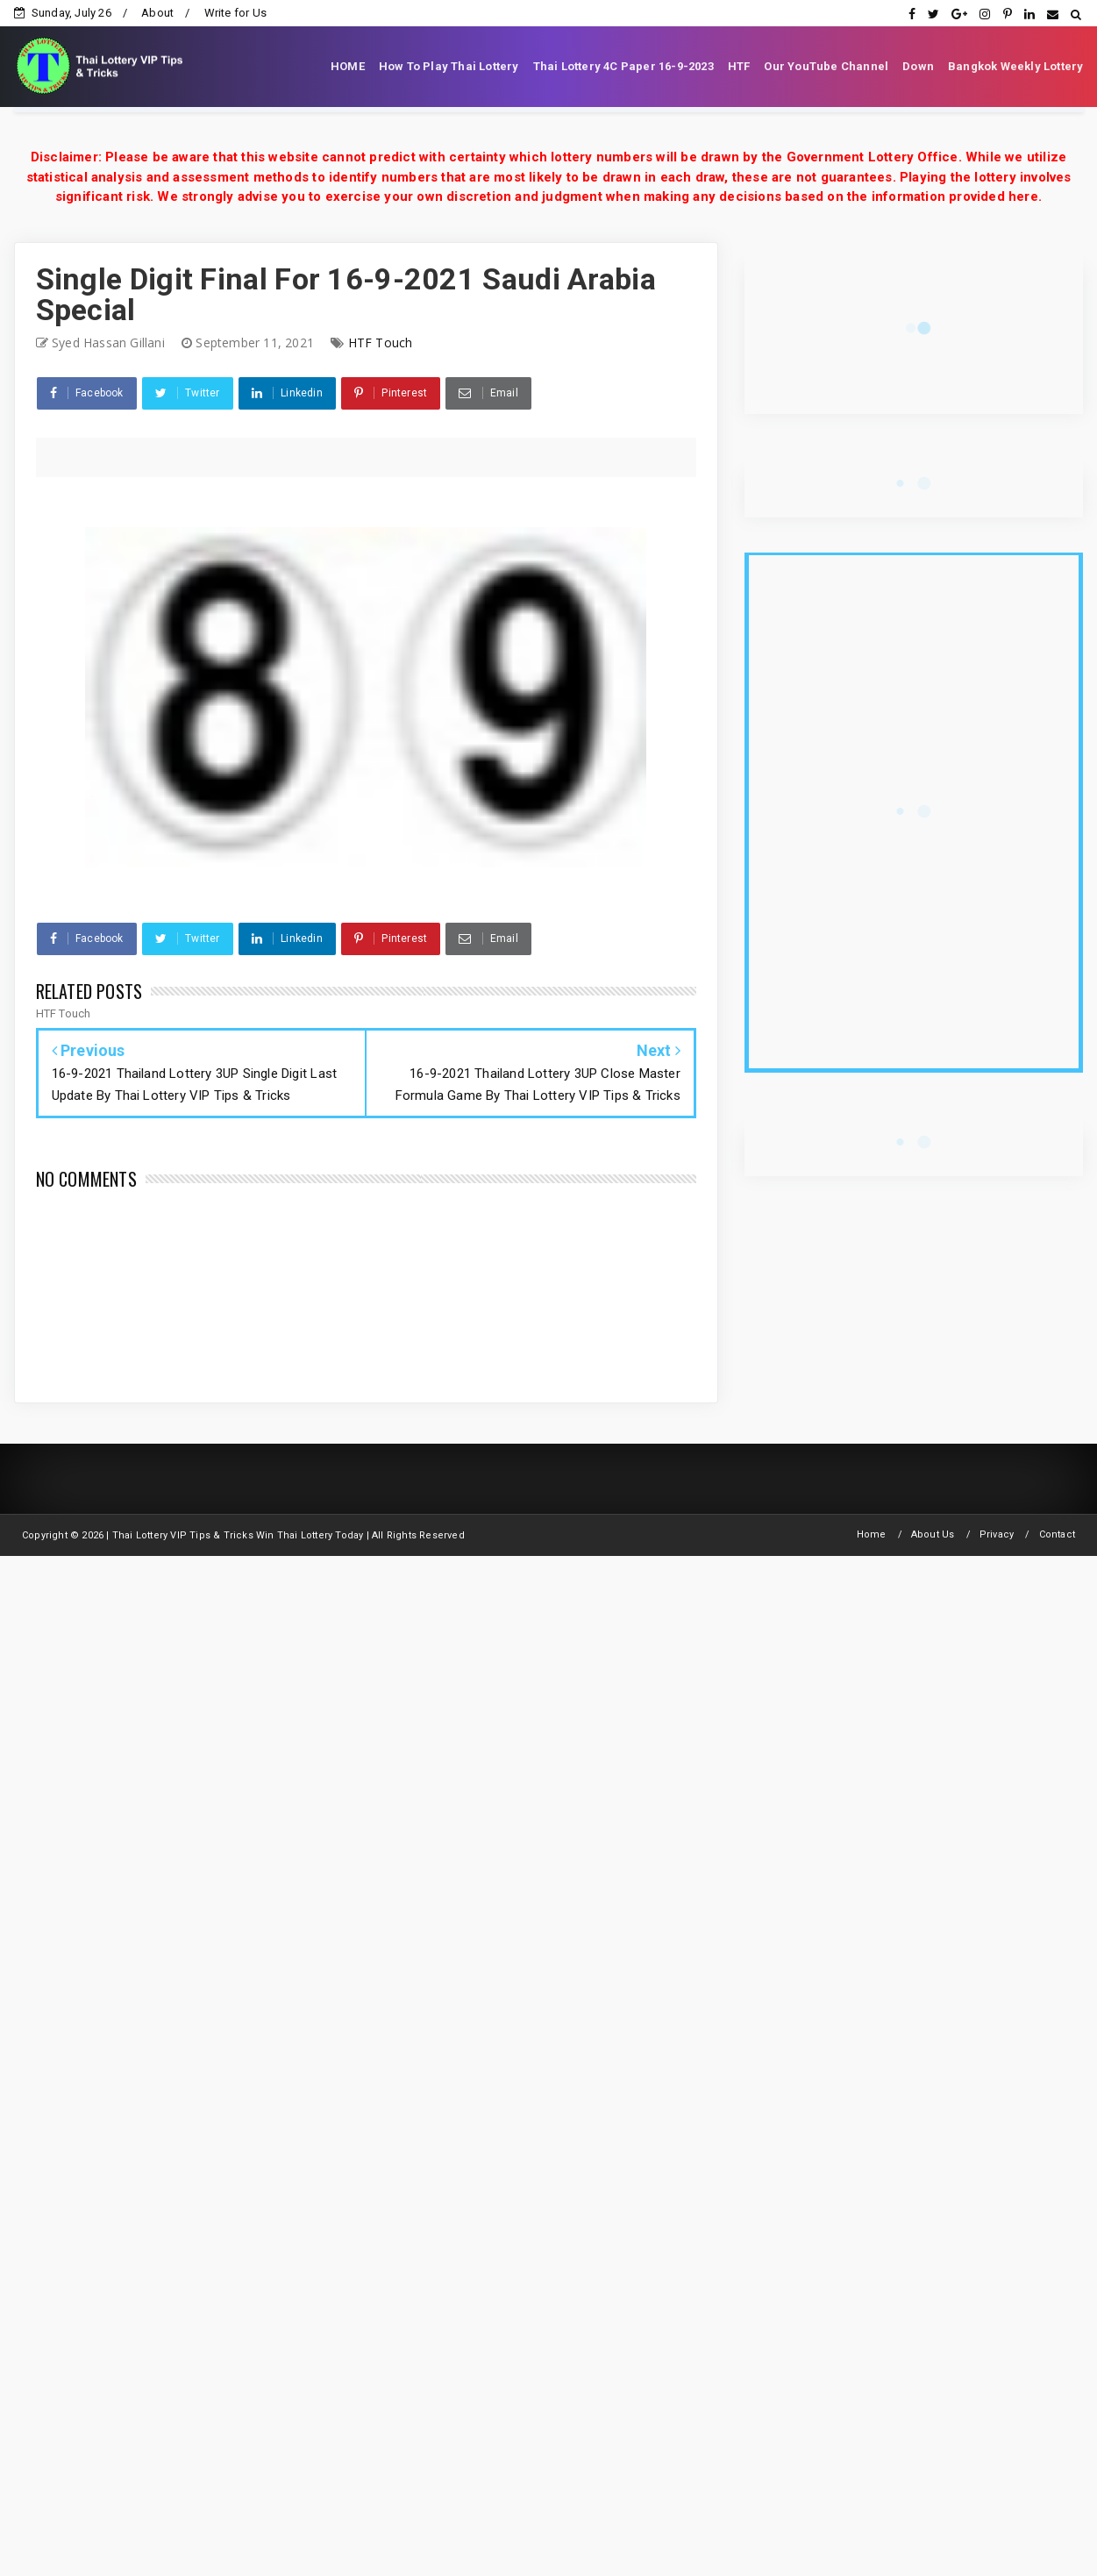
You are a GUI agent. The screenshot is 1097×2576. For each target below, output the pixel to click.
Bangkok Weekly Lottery (1015, 66)
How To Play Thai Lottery (449, 66)
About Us (933, 1534)
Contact (1057, 1534)
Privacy (996, 1534)
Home (872, 1534)
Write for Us (235, 12)
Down (918, 66)
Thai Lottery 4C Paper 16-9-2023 (623, 66)
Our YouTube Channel (826, 66)
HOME (348, 66)
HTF (739, 66)
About (157, 12)
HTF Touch (380, 342)
